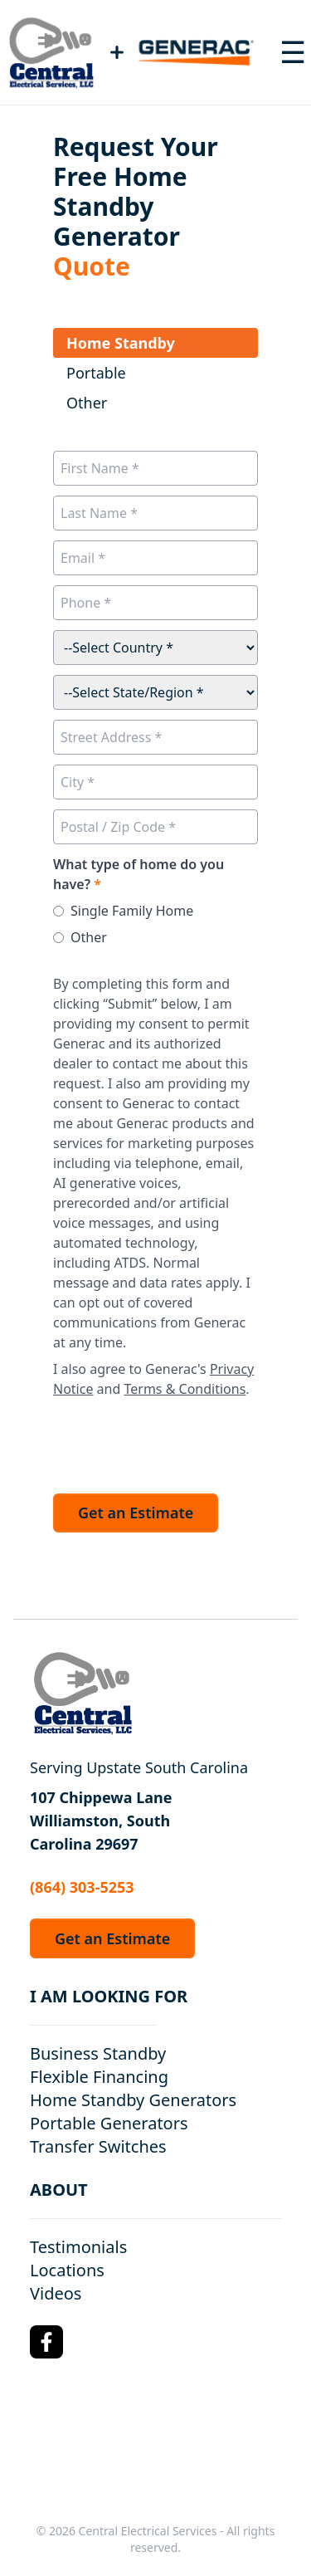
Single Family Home (131, 911)
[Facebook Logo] (46, 2341)
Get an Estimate (135, 1513)
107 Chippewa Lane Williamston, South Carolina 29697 (101, 1820)
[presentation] (179, 1441)
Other (88, 937)
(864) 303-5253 (82, 1887)
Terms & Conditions (184, 1389)
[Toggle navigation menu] (292, 52)
